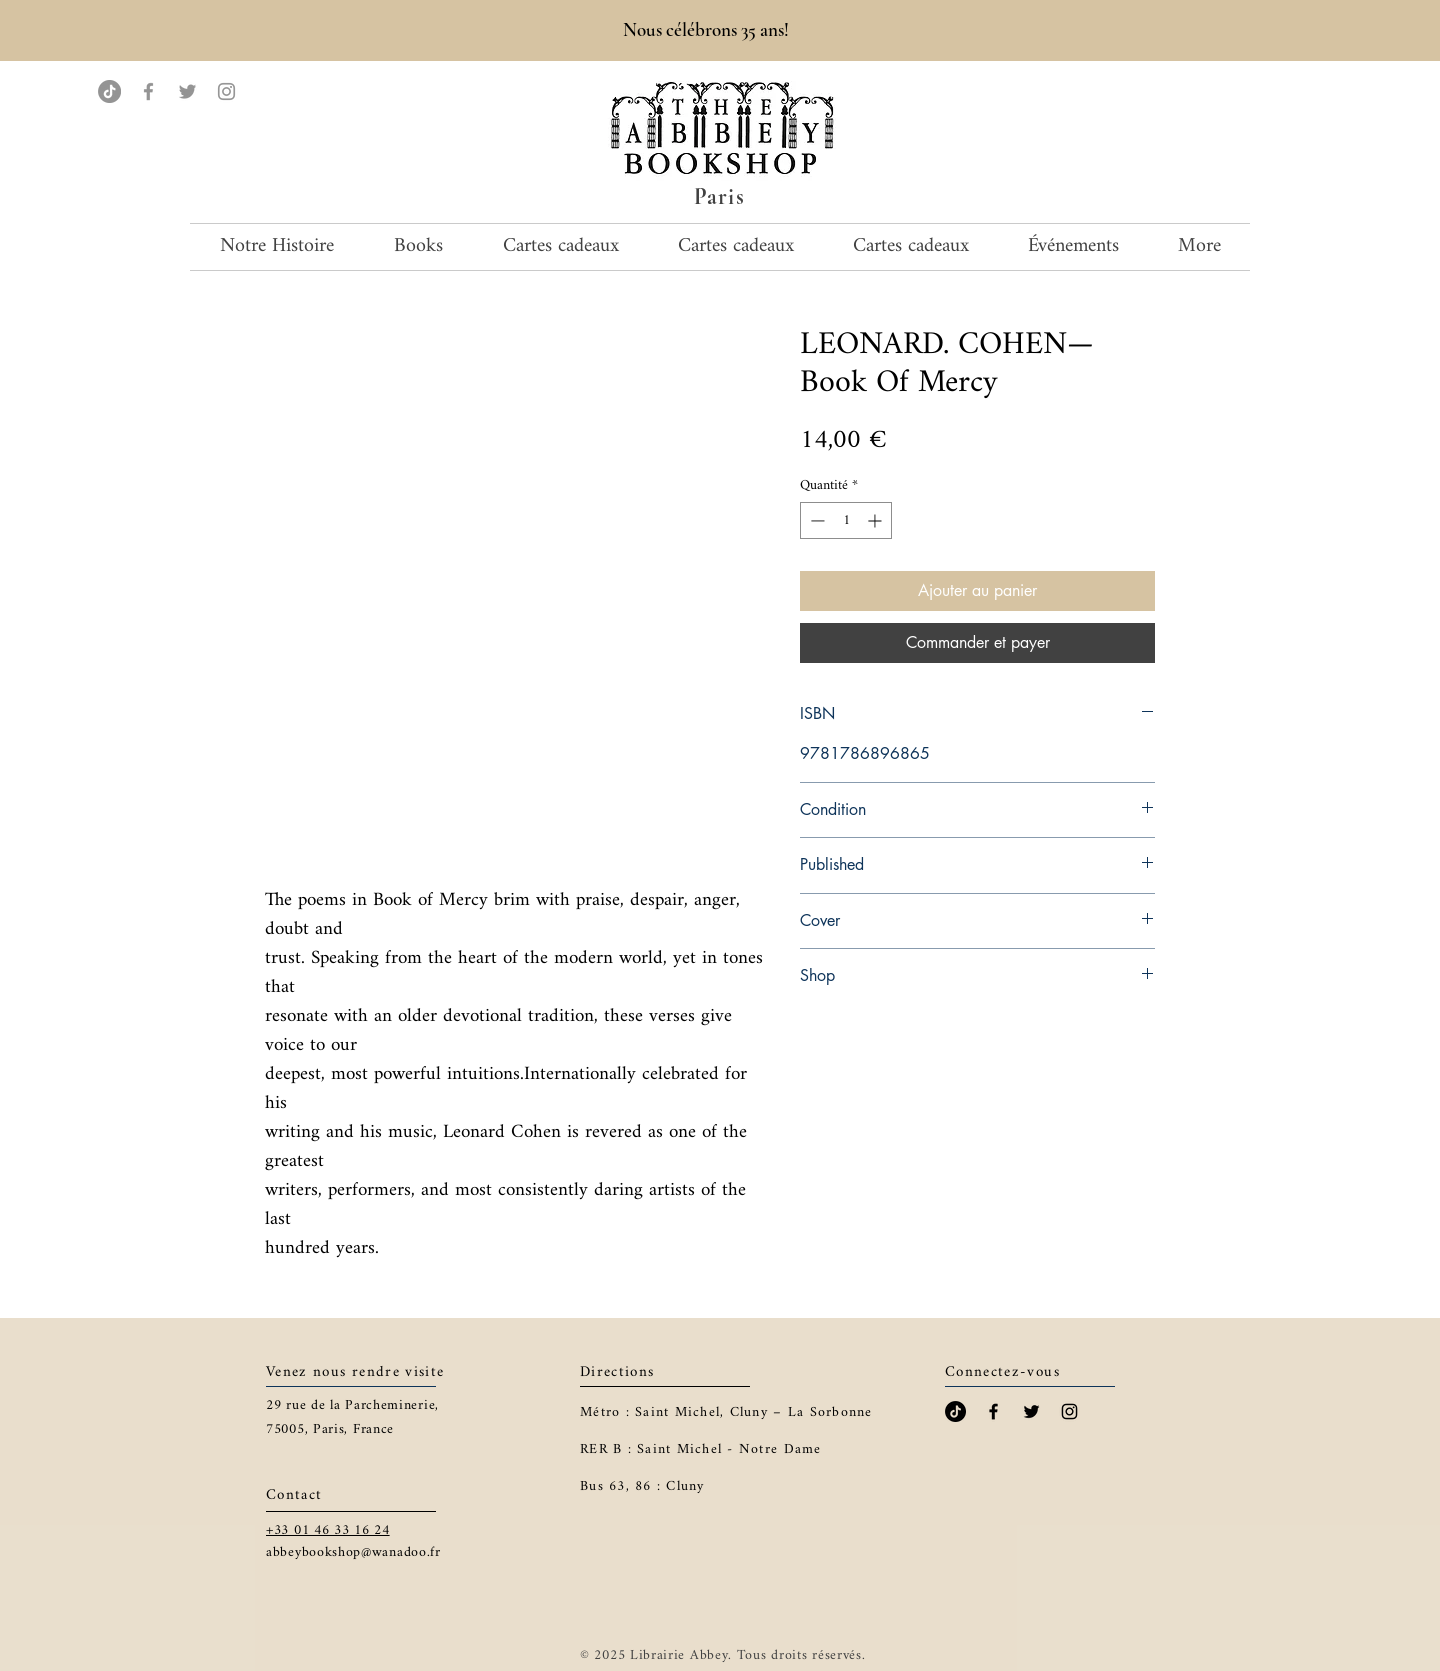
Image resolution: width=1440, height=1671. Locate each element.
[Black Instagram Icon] (1069, 1411)
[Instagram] (226, 91)
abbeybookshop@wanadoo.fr (353, 1552)
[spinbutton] (846, 520)
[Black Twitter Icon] (1031, 1411)
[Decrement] (815, 520)
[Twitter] (187, 91)
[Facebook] (148, 91)
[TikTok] (109, 91)
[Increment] (876, 520)
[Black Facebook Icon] (993, 1411)
